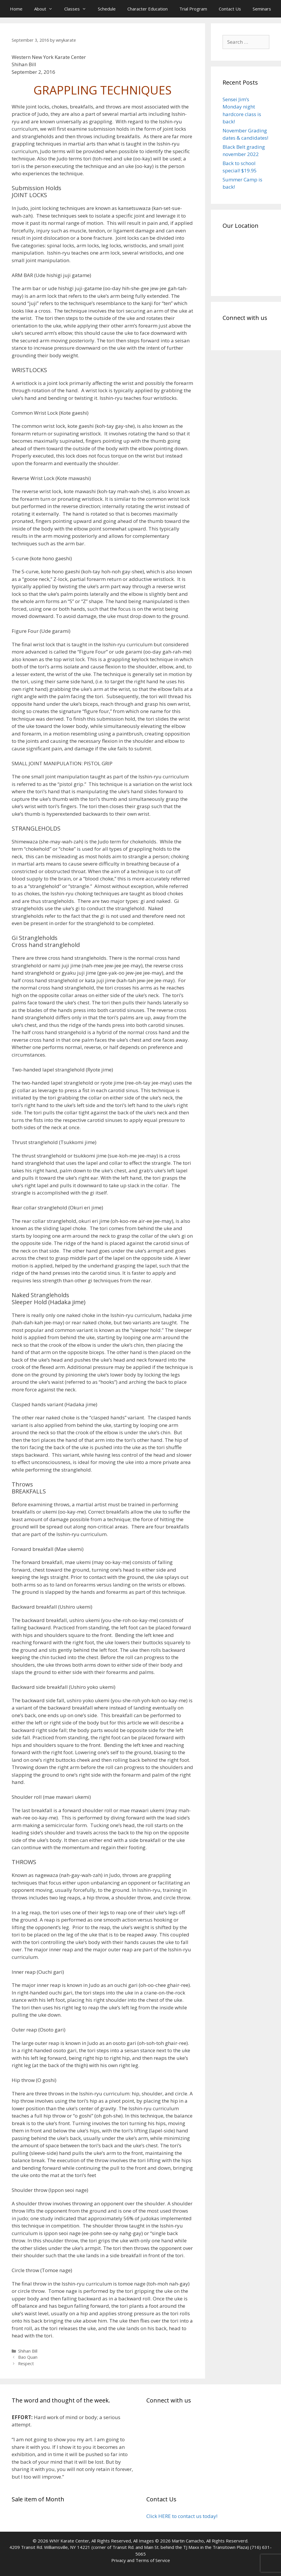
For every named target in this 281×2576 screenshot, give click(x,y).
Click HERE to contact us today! (181, 2516)
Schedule (107, 9)
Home (16, 9)
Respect (26, 2363)
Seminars (262, 9)
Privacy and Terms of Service (140, 2560)
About (46, 8)
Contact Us (230, 9)
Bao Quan (27, 2357)
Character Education (147, 9)
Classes (78, 8)
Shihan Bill (27, 2351)
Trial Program (193, 9)
